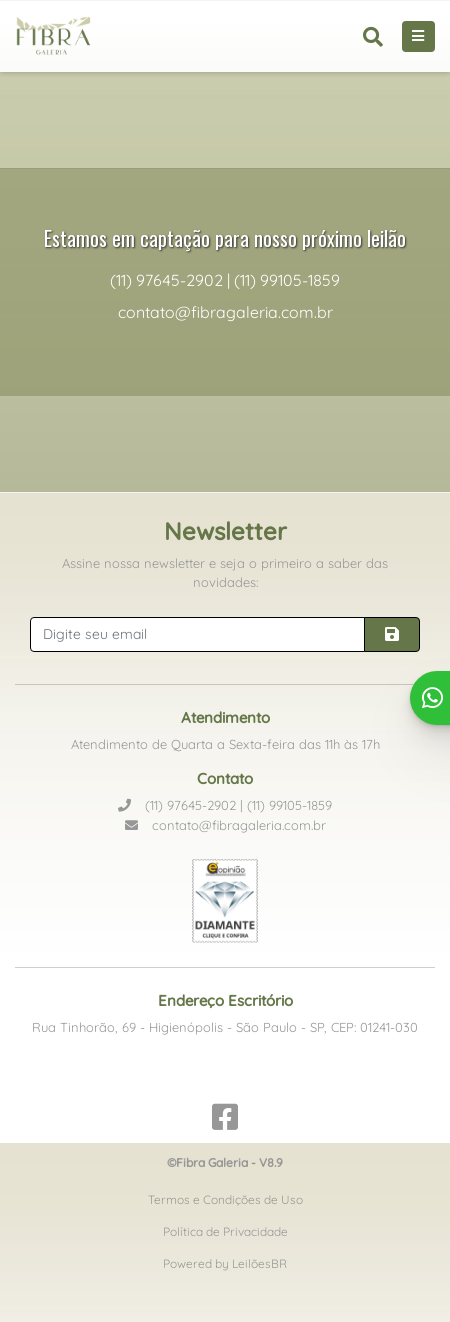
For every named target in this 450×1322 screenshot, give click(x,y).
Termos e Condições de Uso (225, 1199)
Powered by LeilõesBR (225, 1263)
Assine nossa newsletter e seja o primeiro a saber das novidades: (225, 573)
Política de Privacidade (225, 1231)
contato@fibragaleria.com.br (225, 825)
